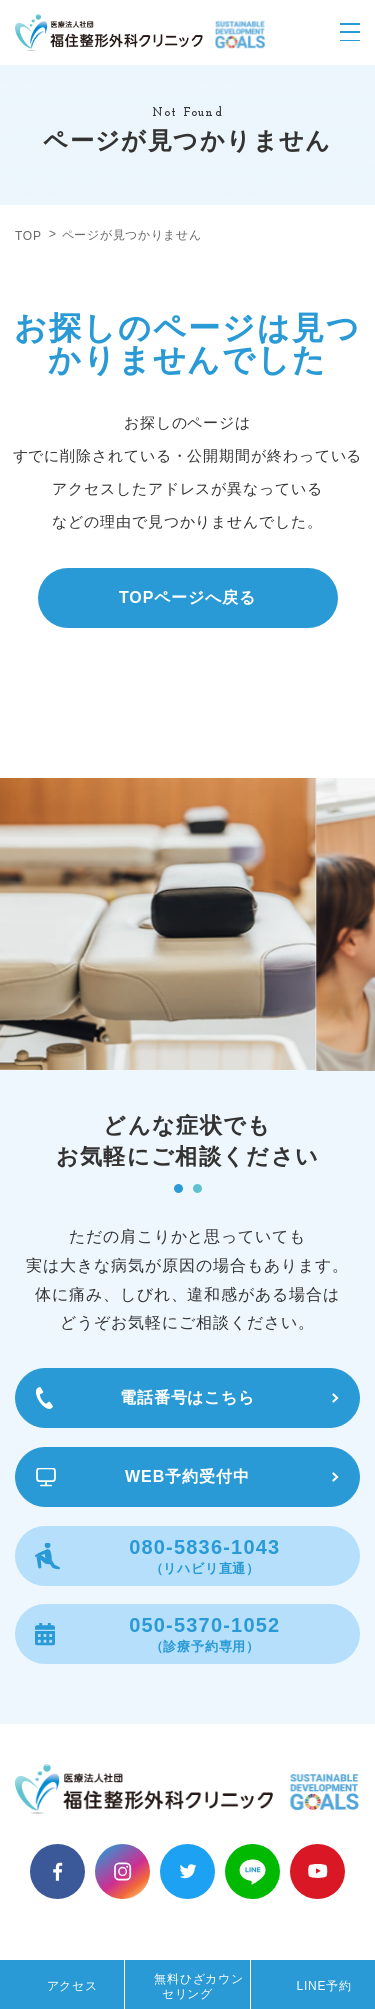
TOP (28, 236)
